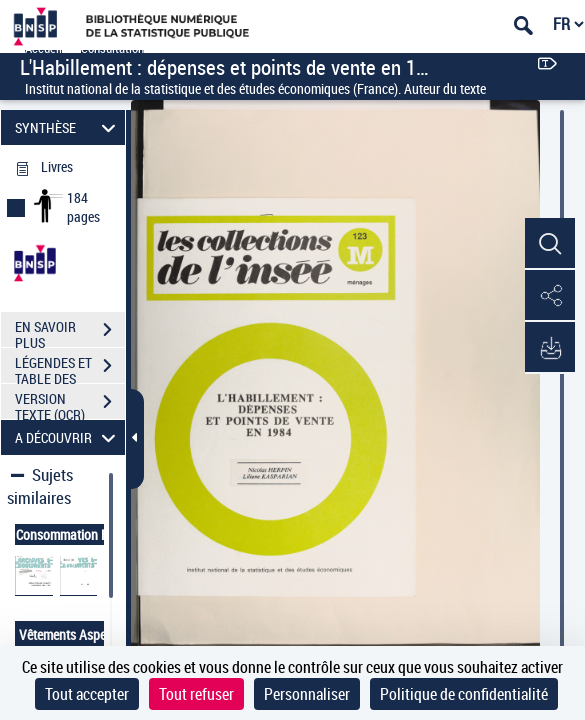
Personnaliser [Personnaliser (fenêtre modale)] (307, 694)
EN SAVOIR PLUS (70, 332)
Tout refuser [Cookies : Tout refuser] (196, 694)
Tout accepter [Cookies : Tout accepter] (87, 694)
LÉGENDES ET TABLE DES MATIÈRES (70, 368)
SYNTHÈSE (68, 127)
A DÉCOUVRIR (68, 437)
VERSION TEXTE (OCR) (70, 404)
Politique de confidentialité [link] (464, 694)
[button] (550, 244)
